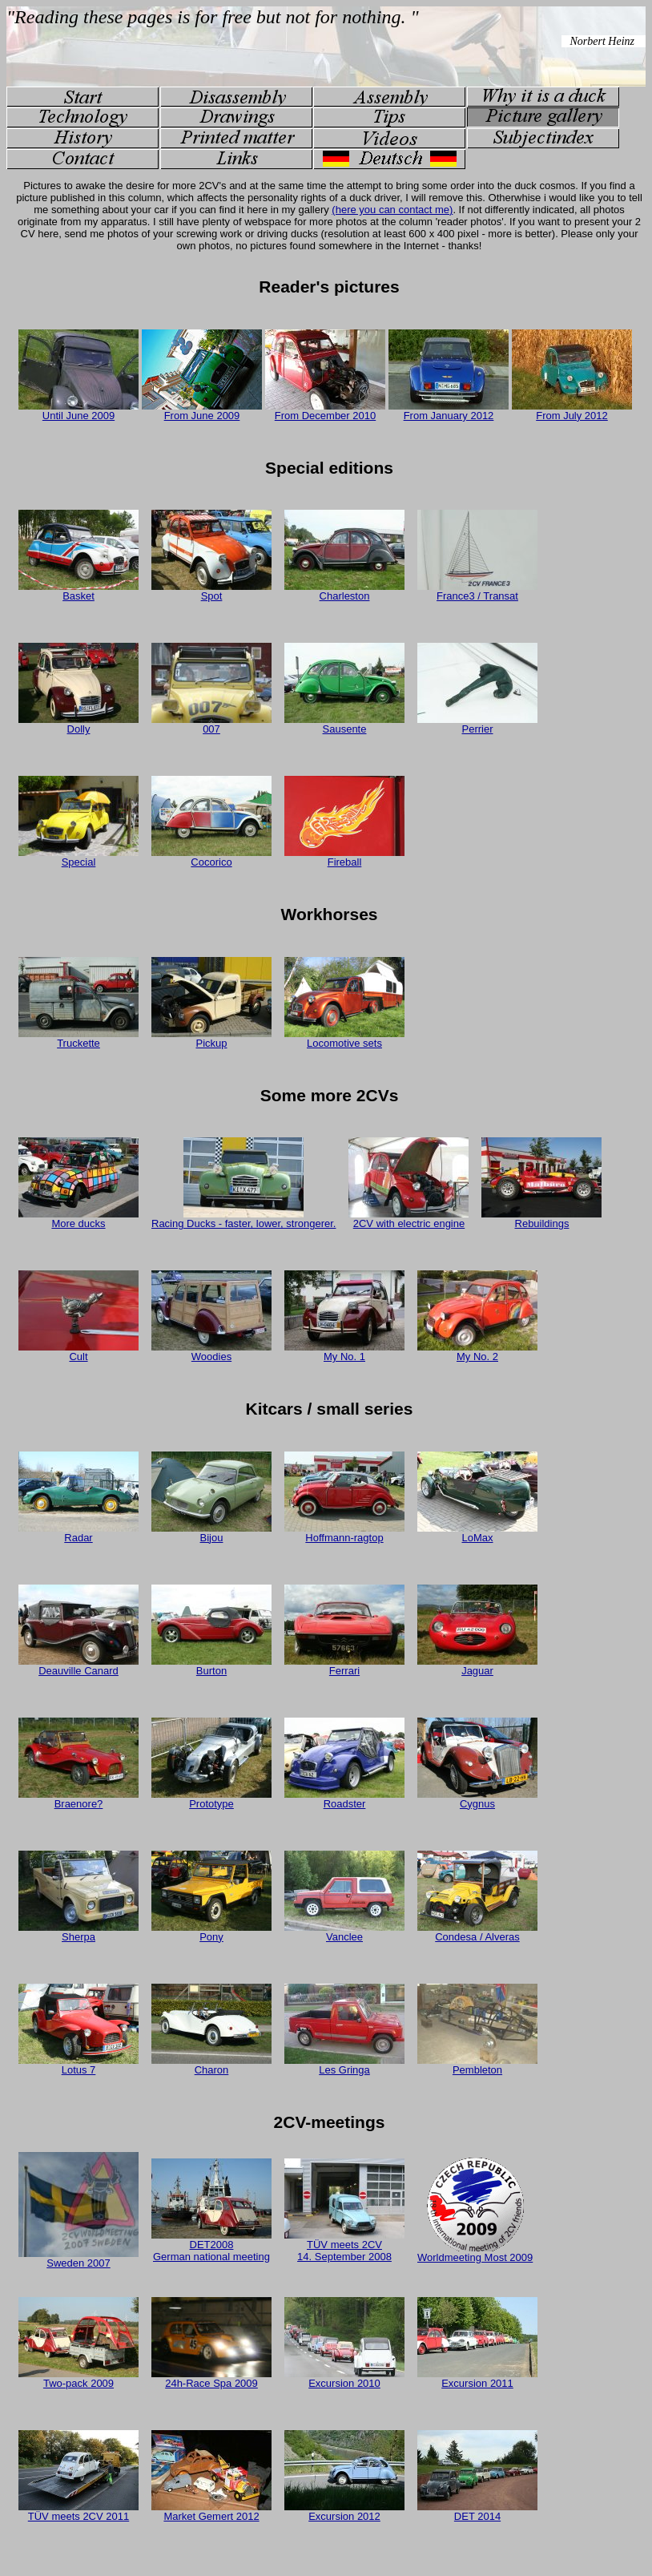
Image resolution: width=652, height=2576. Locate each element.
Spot (211, 591)
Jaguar (477, 1666)
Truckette (78, 1038)
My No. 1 (344, 1352)
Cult (78, 1352)
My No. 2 (477, 1352)
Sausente (344, 724)
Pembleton (477, 2065)
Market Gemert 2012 (211, 2511)
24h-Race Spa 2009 (211, 2378)
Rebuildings (541, 1218)
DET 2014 (477, 2511)
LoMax (477, 1533)
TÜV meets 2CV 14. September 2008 (344, 2246)
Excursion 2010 (344, 2378)
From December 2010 (325, 411)
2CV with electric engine (408, 1218)
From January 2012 (448, 411)
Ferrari (344, 1666)
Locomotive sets (344, 1038)
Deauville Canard (78, 1666)
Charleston (344, 591)
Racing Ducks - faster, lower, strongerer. (243, 1218)
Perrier (477, 724)
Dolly (78, 724)
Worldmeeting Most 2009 (475, 2252)
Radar (78, 1533)
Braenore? (78, 1799)
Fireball (344, 857)
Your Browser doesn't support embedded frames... (326, 46)
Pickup (211, 1038)
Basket (78, 591)
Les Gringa (344, 2065)
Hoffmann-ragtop (344, 1533)
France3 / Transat (477, 591)
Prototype (211, 1799)
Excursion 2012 (344, 2511)
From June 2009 (202, 411)
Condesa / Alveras (477, 1932)
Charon (211, 2065)
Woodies (211, 1352)
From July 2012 (572, 411)
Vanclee (344, 1932)
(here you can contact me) (392, 210)
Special (78, 857)
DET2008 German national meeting (211, 2246)
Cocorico (211, 857)
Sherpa (78, 1932)
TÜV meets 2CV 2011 (78, 2511)
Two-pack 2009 (78, 2378)
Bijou (211, 1533)
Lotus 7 (78, 2065)
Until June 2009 (78, 411)
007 (211, 724)
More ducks (78, 1218)
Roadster (344, 1799)
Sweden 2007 (78, 2258)
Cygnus (477, 1799)
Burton (211, 1666)
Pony (211, 1932)
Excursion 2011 (477, 2378)
